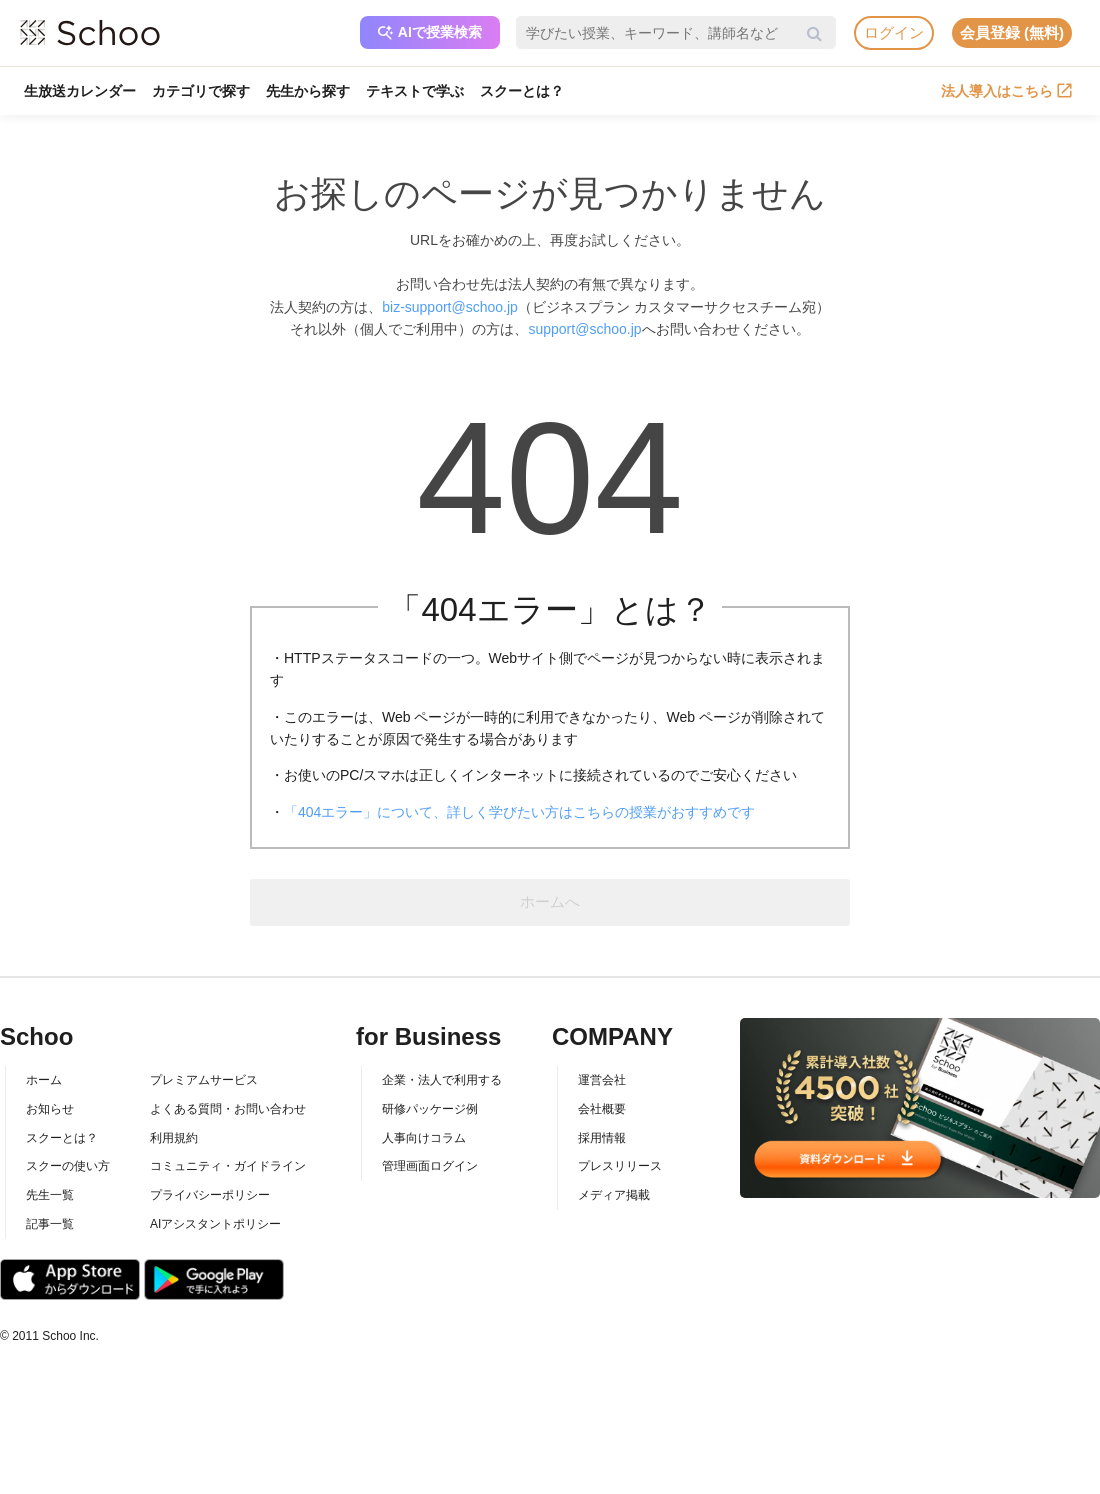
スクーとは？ (522, 91)
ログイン (894, 32)
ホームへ (550, 901)
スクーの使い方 (68, 1166)
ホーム (44, 1080)
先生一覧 (50, 1195)
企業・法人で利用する (442, 1080)
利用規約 (174, 1138)
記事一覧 (50, 1224)
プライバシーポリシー (210, 1195)
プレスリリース (620, 1166)
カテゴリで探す (201, 91)
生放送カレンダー (80, 91)
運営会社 (602, 1080)
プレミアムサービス (204, 1080)
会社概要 (602, 1109)
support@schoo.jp (584, 329)
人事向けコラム (424, 1138)
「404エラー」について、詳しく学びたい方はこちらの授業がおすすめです (519, 812)
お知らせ (50, 1109)
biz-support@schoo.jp (450, 307)
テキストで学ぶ (415, 91)
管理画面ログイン (430, 1166)
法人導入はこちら (1006, 91)
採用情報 (602, 1138)
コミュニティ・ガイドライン (228, 1166)
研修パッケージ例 (430, 1109)
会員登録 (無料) (1012, 32)
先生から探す (308, 91)
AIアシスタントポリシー (215, 1224)
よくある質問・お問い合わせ (228, 1109)
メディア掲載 (614, 1195)
